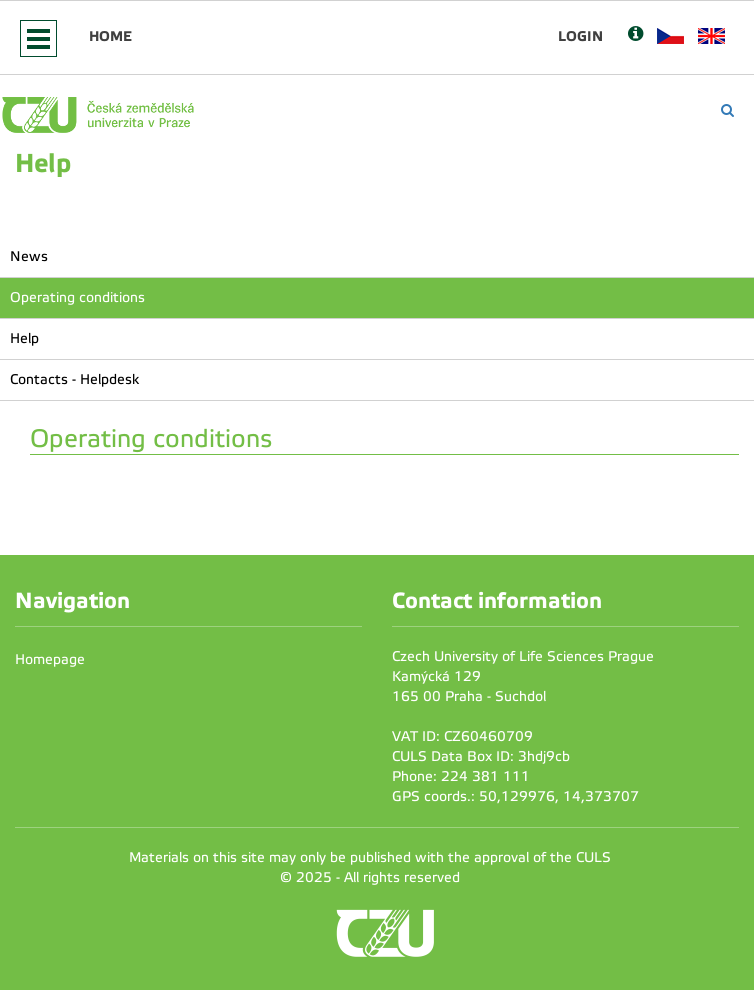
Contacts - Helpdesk (74, 379)
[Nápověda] (635, 35)
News (29, 256)
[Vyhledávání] (727, 110)
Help (24, 338)
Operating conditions (77, 297)
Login (580, 36)
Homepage (50, 659)
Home (110, 36)
